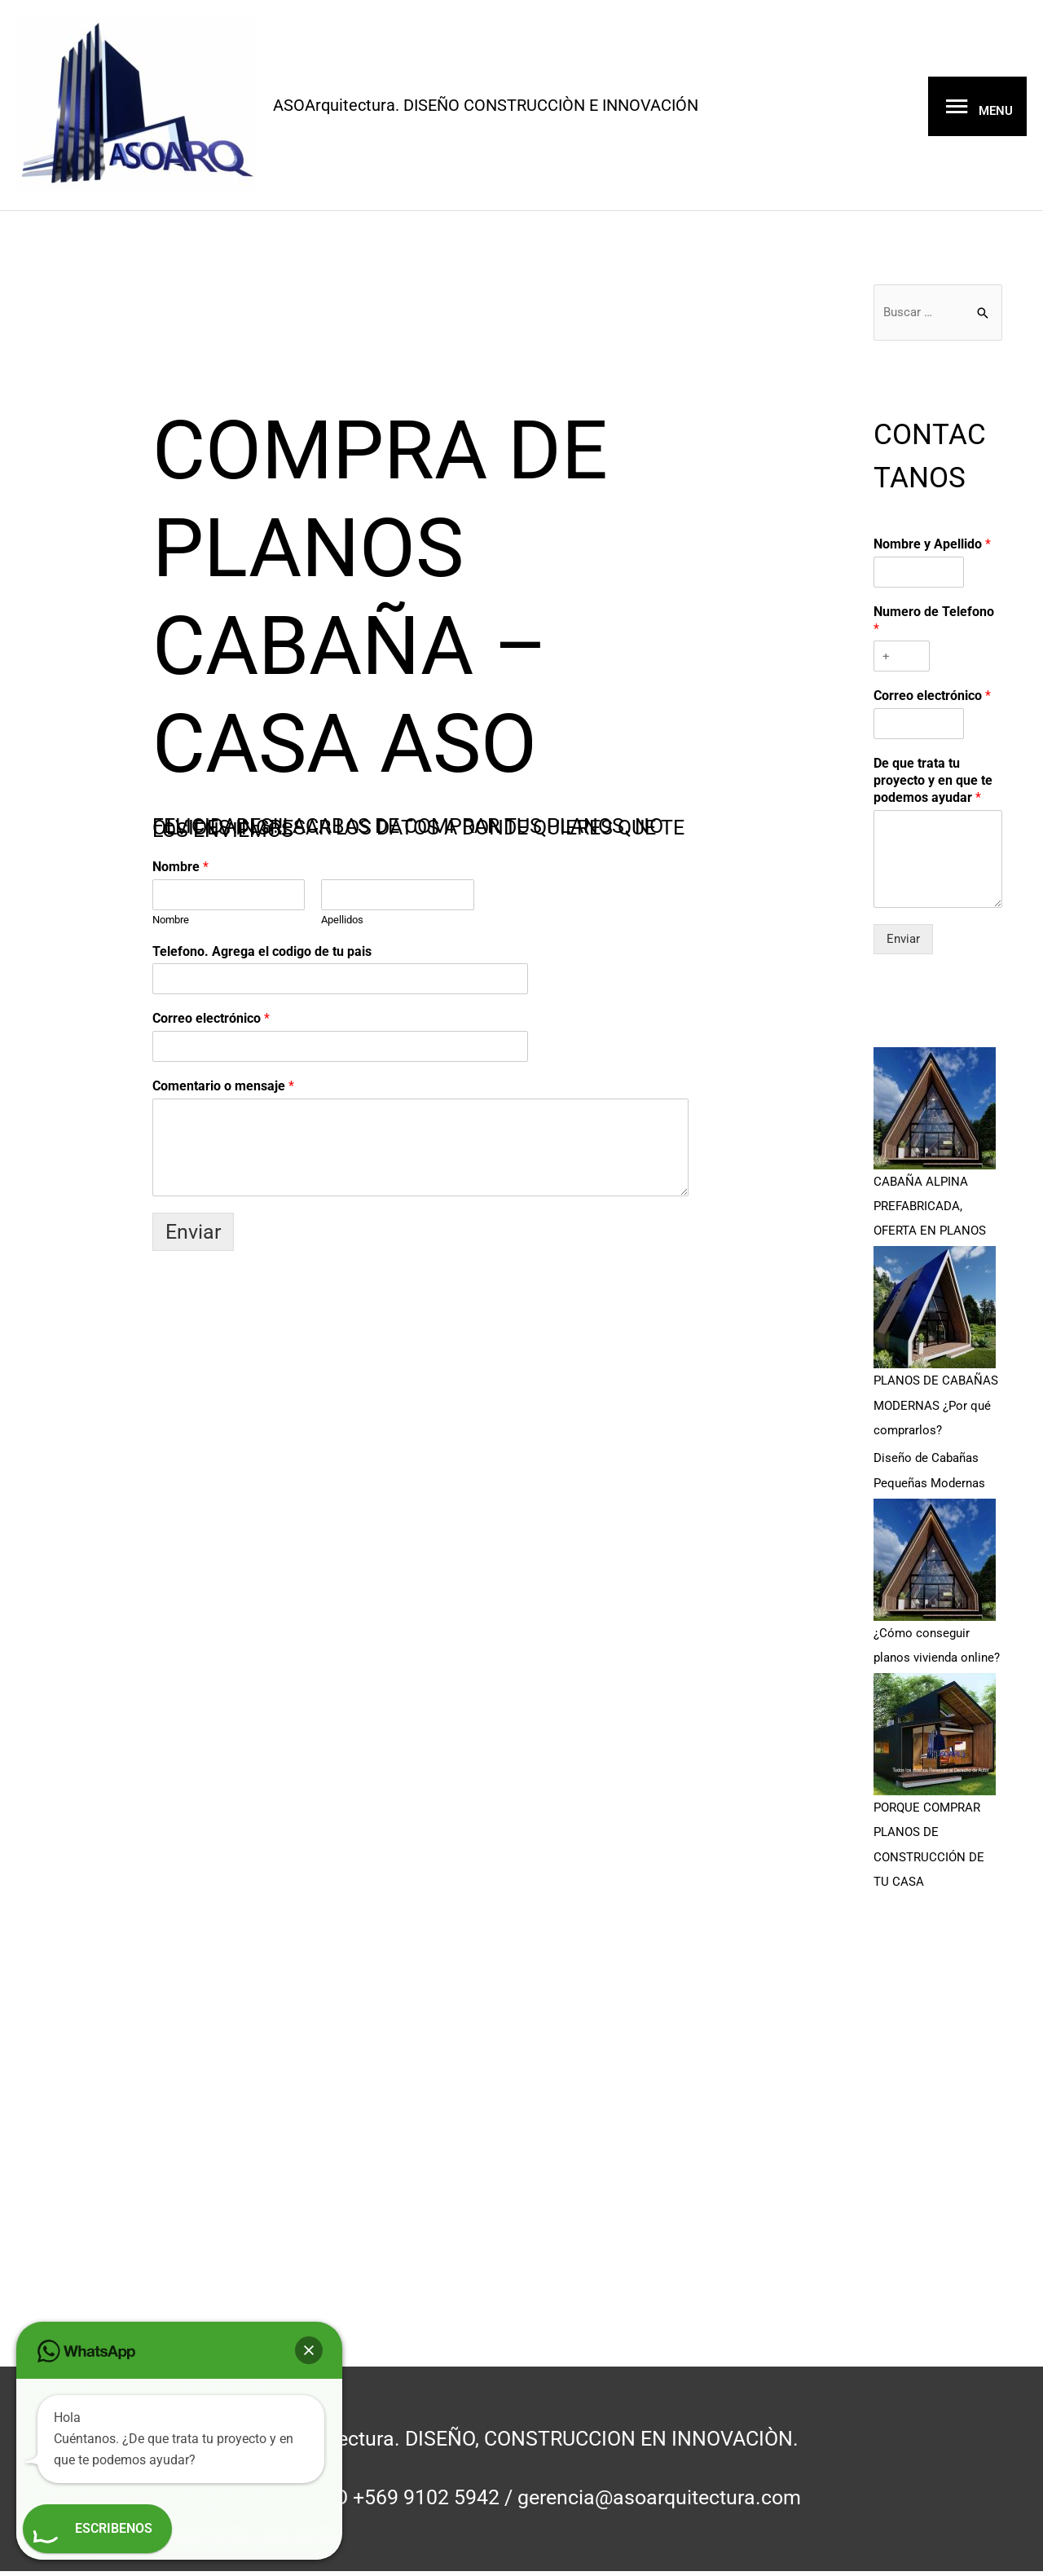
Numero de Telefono (934, 632)
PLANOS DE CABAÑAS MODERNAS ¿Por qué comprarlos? (936, 1416)
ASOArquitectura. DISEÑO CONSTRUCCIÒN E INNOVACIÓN (540, 107)
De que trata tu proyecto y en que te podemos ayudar (933, 792)
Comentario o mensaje (223, 1091)
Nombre (180, 871)
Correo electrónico (211, 1023)
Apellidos (342, 924)
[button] (309, 2350)
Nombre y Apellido (932, 556)
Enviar (193, 1236)
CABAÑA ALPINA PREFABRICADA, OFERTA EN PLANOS (930, 1218)
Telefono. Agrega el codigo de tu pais (262, 956)
